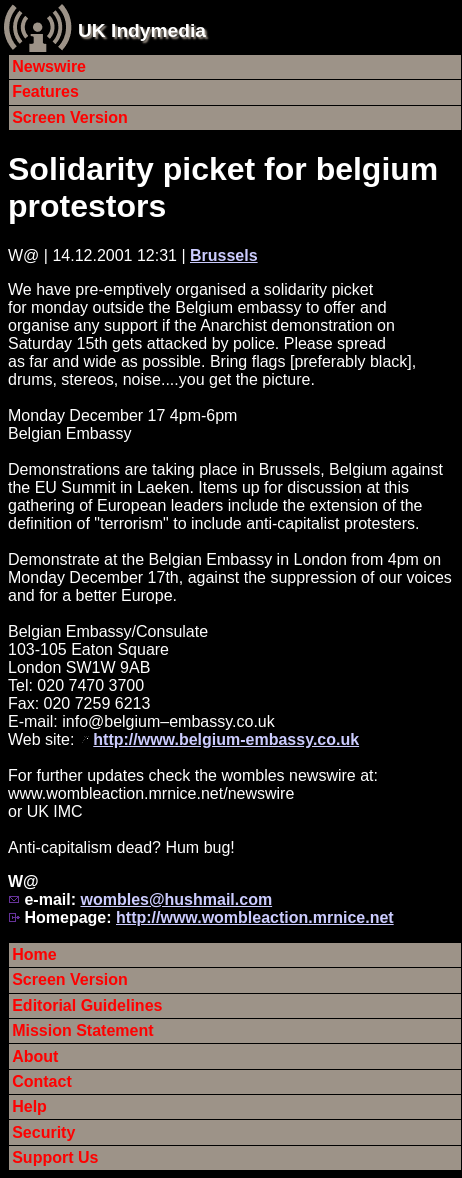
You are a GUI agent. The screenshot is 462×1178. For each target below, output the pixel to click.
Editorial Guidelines (87, 1005)
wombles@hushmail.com (176, 899)
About (35, 1056)
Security (43, 1132)
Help (29, 1106)
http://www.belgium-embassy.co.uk (226, 739)
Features (45, 91)
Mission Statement (82, 1030)
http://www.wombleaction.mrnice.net (255, 917)
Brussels (224, 255)
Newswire (49, 66)
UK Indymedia (142, 30)
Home (34, 954)
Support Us (55, 1157)
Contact (42, 1081)
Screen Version (70, 117)
